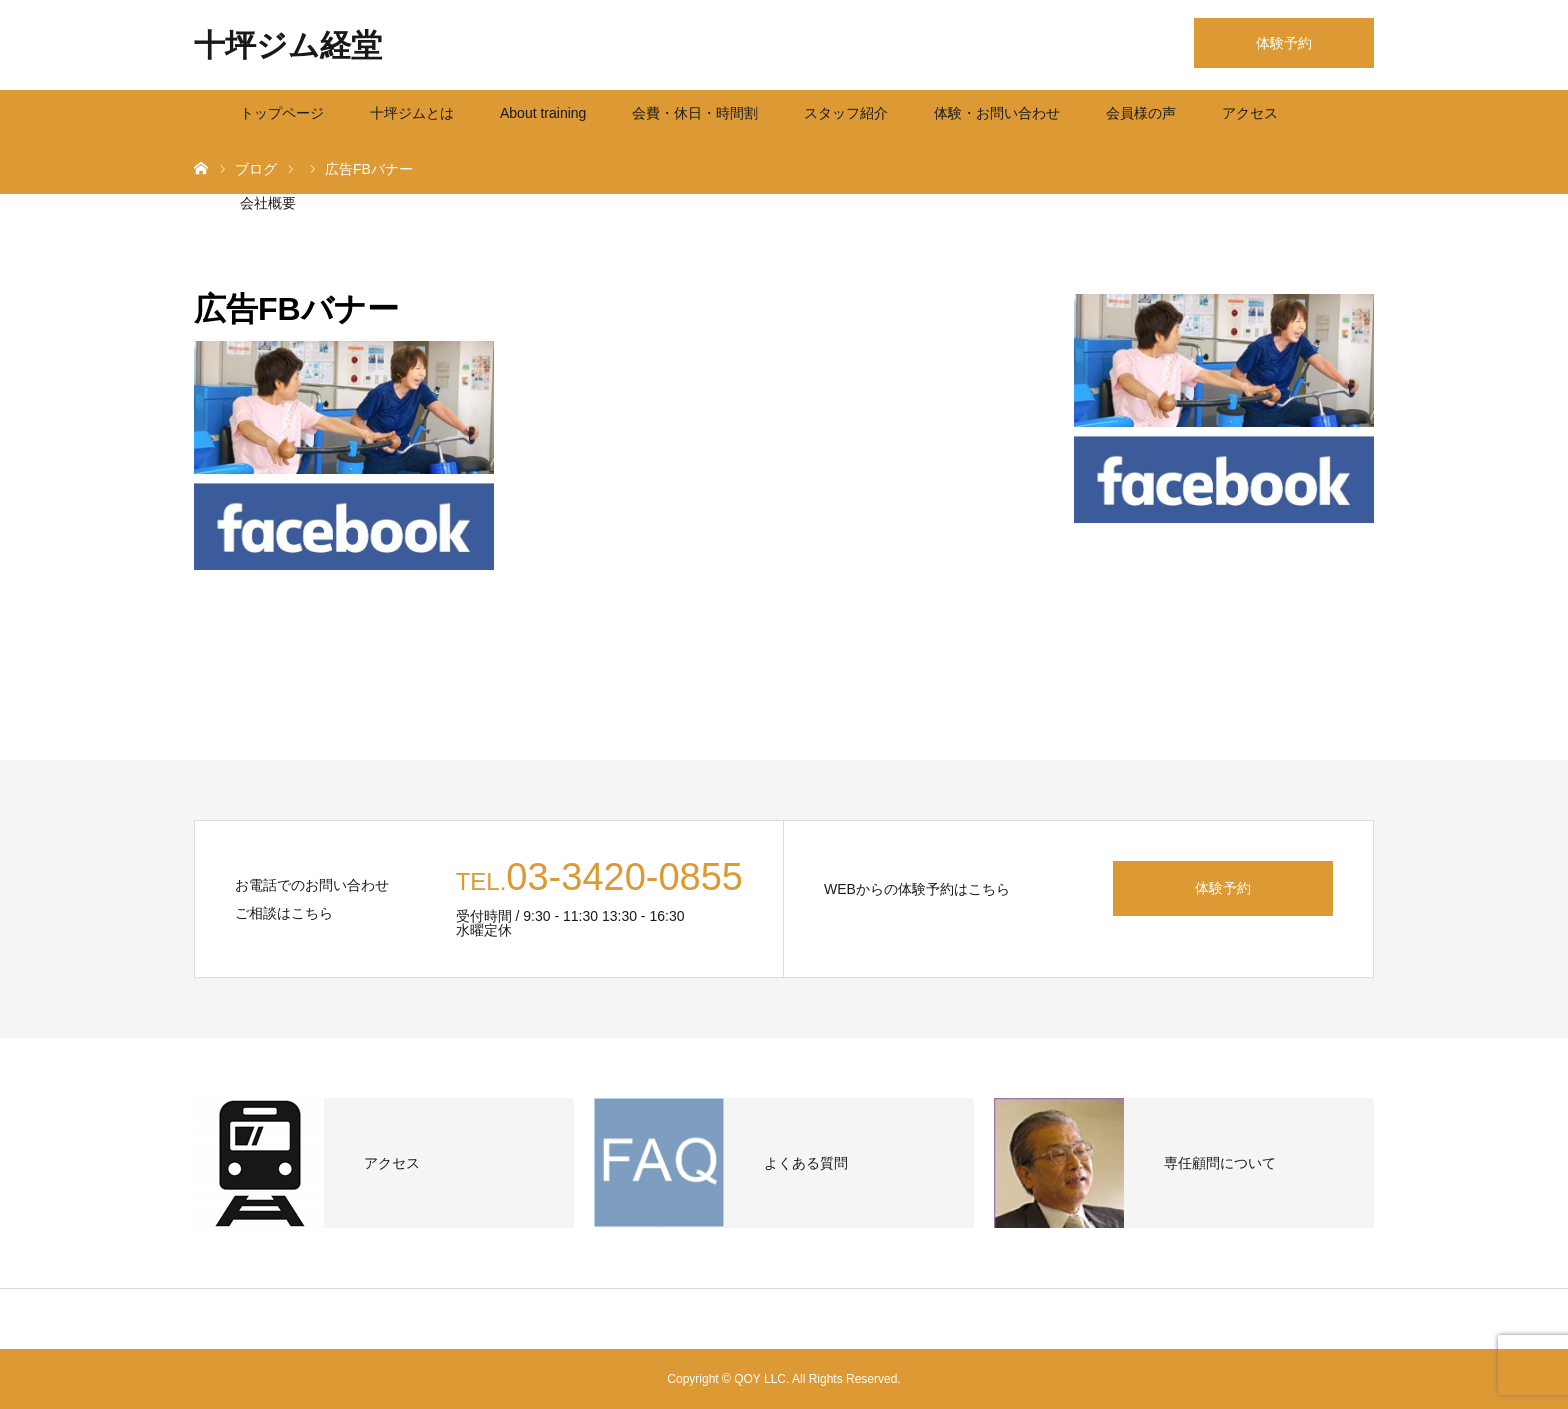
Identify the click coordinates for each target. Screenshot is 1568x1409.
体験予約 (1284, 43)
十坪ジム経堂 (288, 45)
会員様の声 (1141, 113)
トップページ (282, 113)
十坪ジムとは (412, 113)
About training (543, 113)
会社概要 (268, 203)
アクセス (1250, 113)
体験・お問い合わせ (997, 113)
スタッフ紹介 (846, 113)
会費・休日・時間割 (695, 113)
